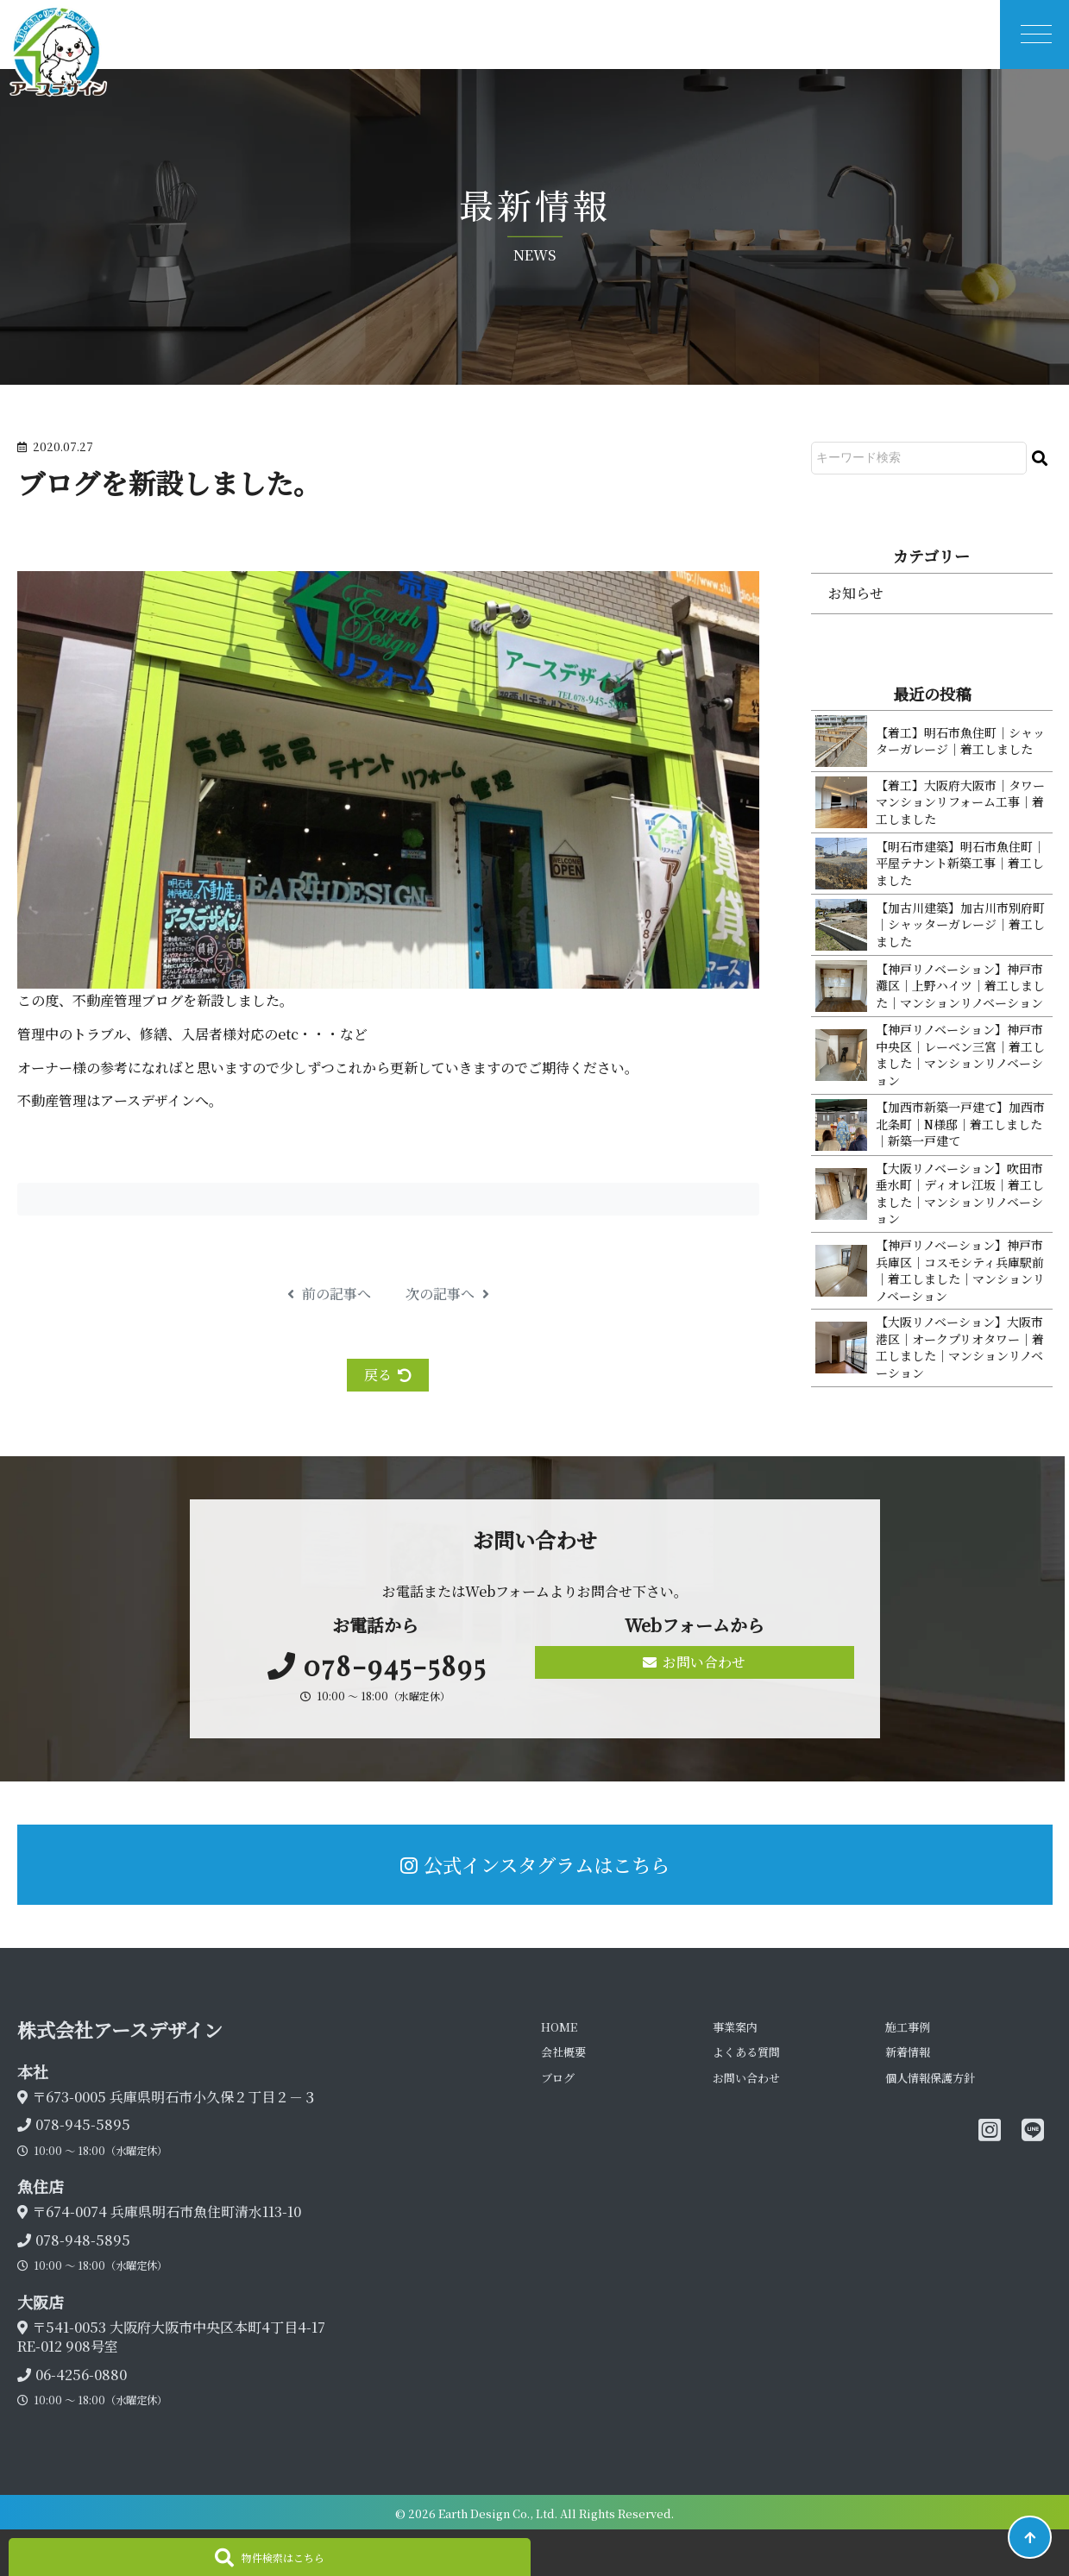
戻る (388, 1375)
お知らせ (855, 593)
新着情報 (907, 2052)
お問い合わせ (694, 1662)
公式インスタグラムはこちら (535, 1864)
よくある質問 (746, 2052)
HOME (559, 2027)
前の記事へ (329, 1294)
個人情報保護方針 (930, 2078)
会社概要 (563, 2052)
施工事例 (907, 2027)
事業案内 (735, 2027)
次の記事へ (447, 1294)
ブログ (558, 2078)
